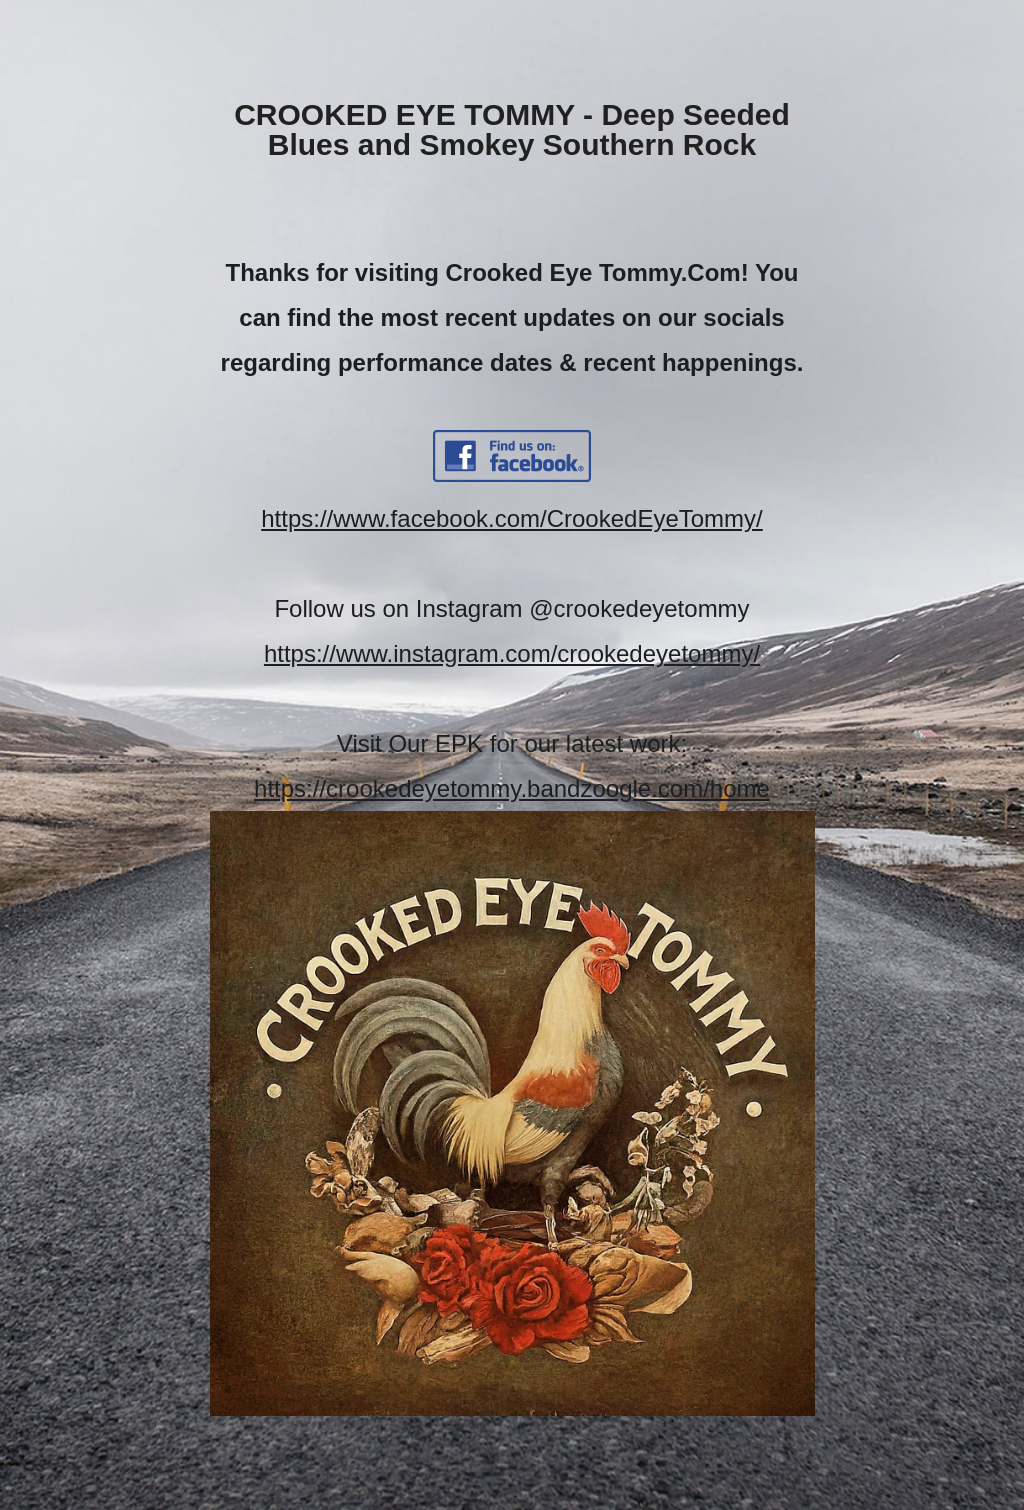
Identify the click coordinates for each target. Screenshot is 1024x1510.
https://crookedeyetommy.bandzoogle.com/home (512, 788)
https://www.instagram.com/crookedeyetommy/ (512, 653)
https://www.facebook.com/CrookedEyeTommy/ (512, 518)
